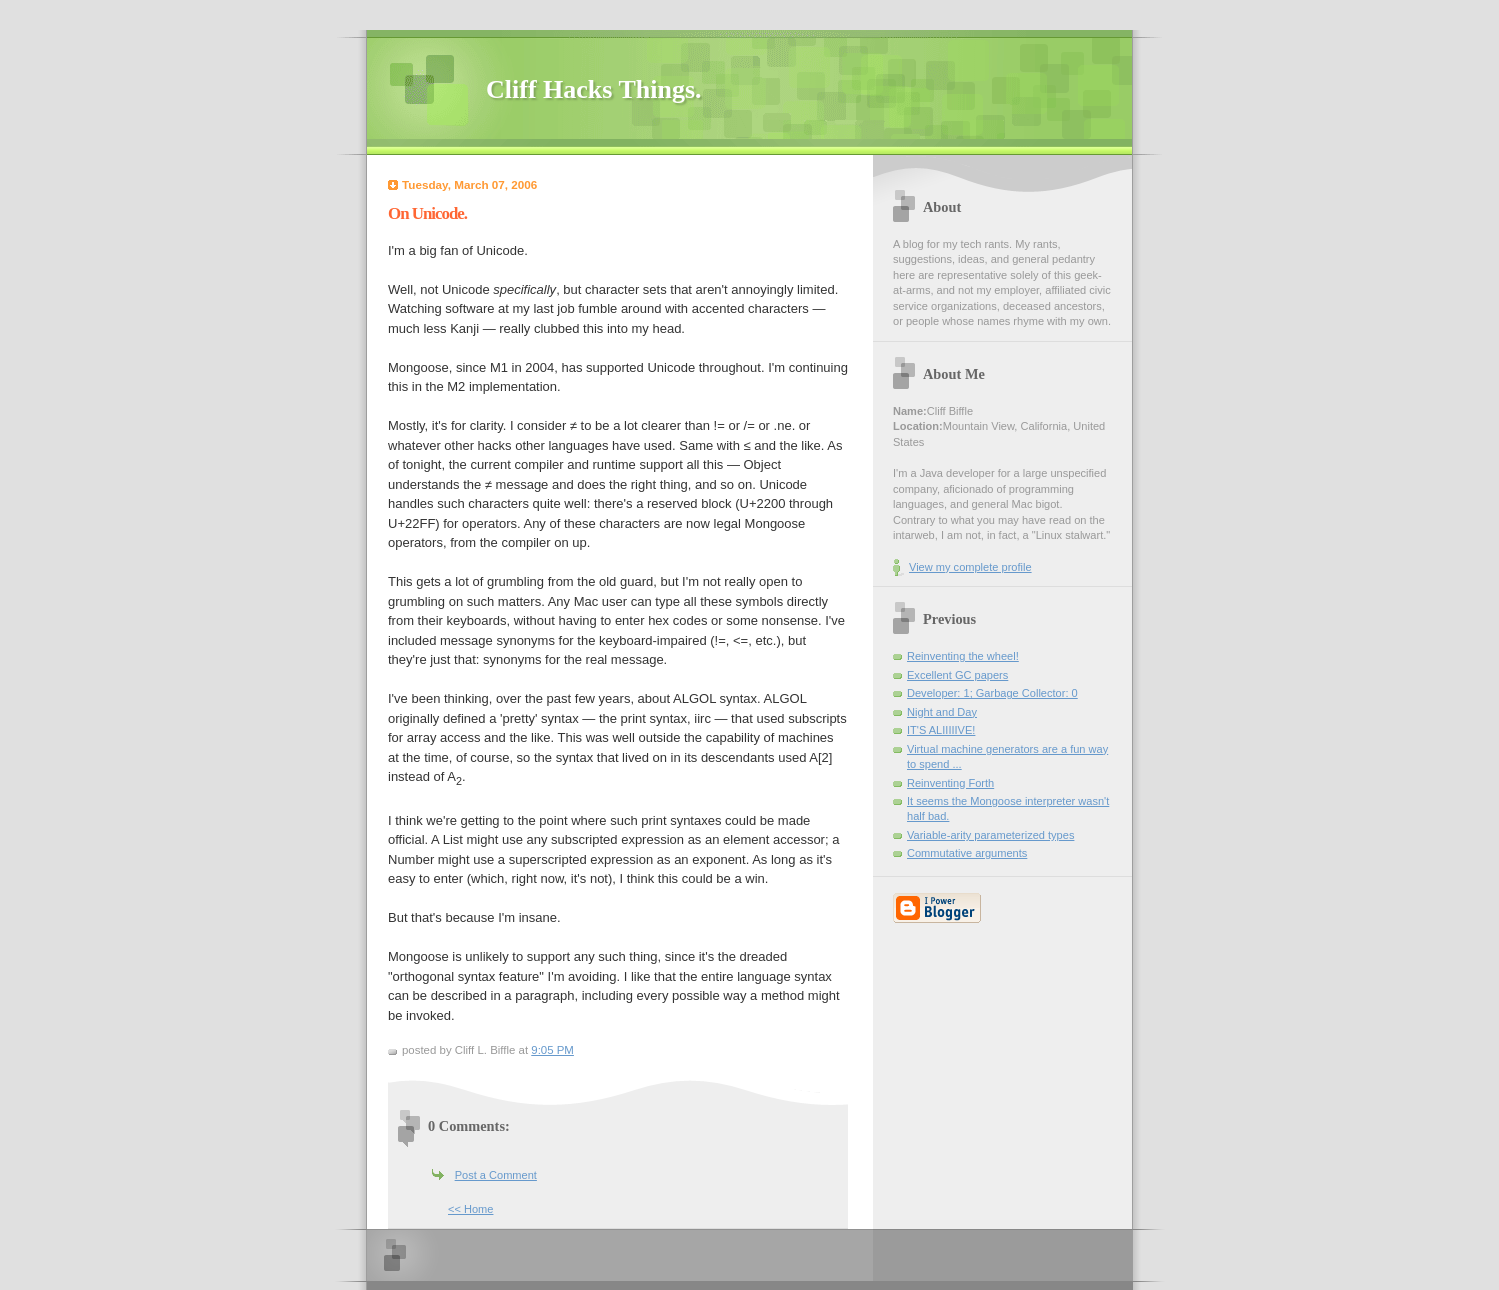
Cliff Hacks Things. (594, 89)
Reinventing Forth (950, 783)
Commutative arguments (967, 853)
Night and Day (942, 712)
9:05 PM (552, 1050)
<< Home (470, 1209)
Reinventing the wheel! (963, 656)
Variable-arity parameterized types (990, 835)
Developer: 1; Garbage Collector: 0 (992, 693)
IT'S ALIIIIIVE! (941, 730)
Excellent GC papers (957, 675)
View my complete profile (970, 567)
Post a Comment (496, 1175)
